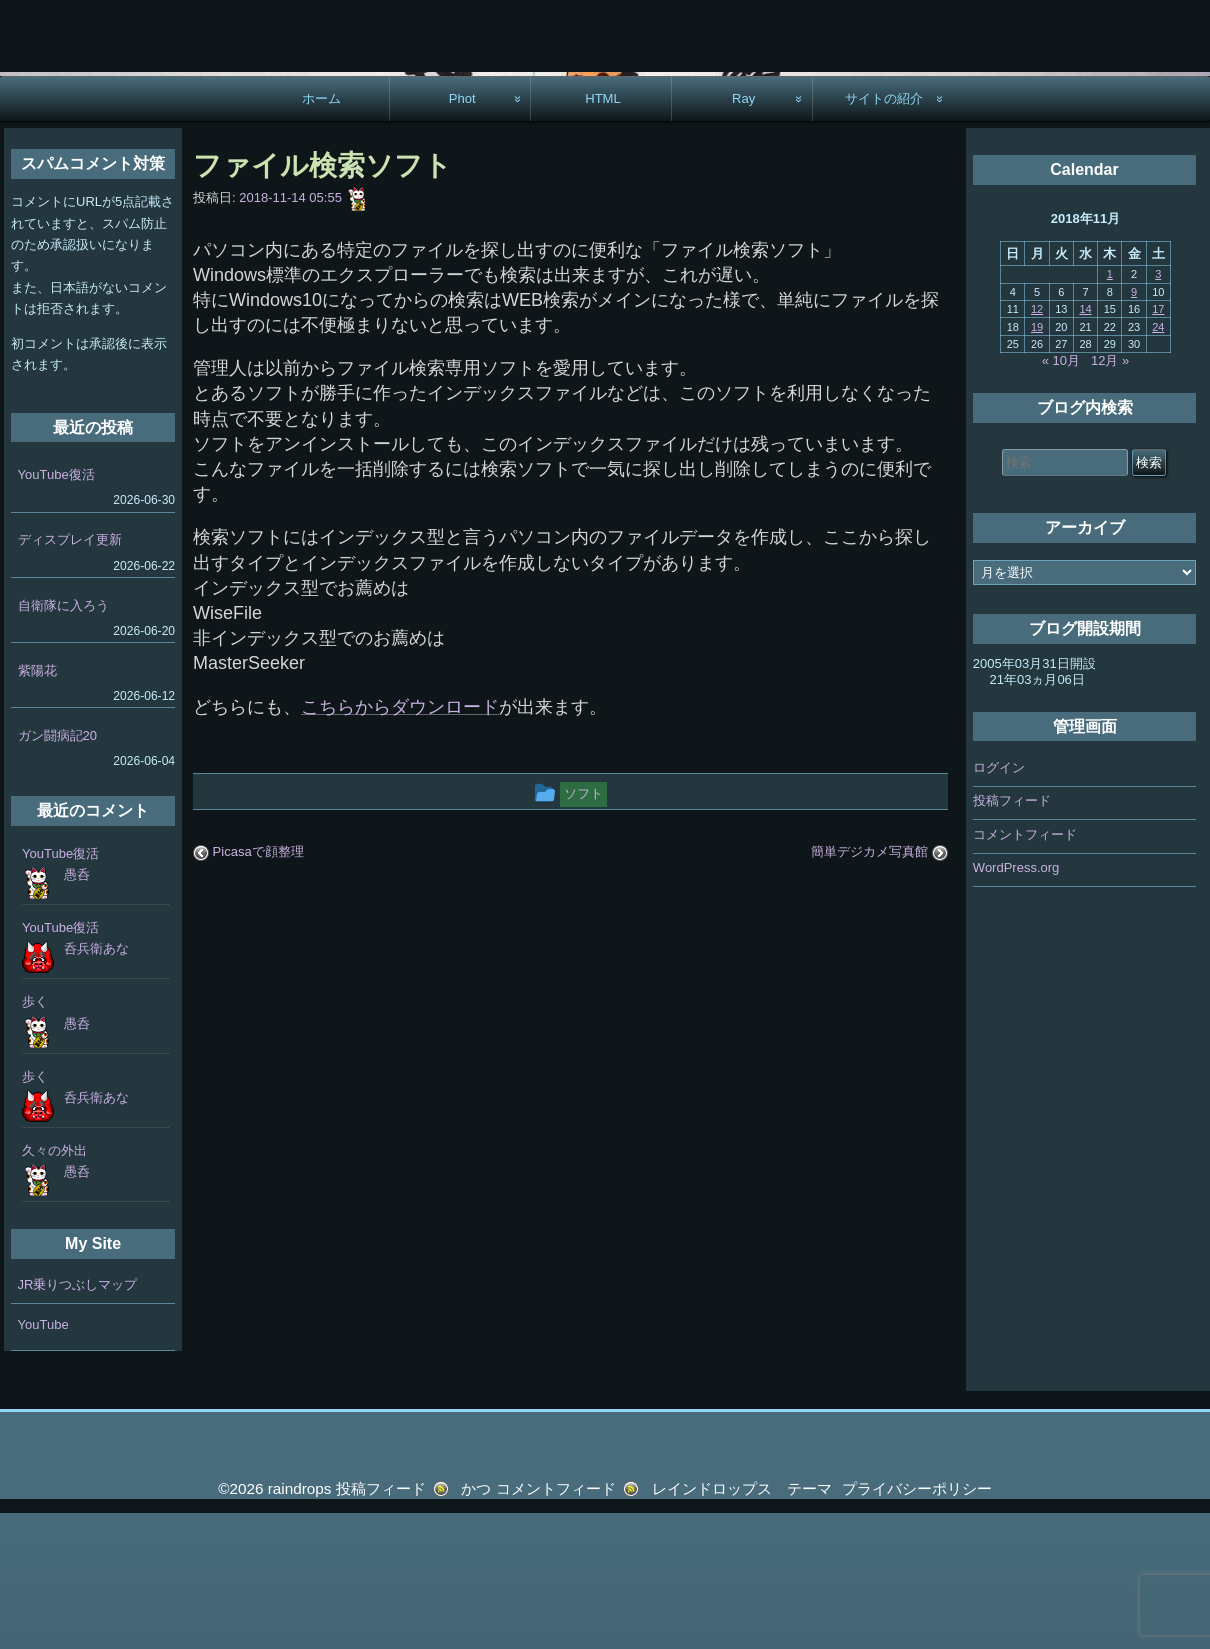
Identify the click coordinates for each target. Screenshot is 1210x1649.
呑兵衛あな (96, 1084)
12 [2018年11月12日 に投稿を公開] (1037, 445)
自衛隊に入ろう (63, 741)
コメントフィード (1025, 970)
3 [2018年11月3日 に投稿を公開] (1158, 410)
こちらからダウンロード (400, 843)
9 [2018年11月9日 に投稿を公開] (1134, 428)
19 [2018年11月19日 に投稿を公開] (1037, 463)
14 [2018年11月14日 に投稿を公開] (1085, 445)
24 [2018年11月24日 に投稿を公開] (1158, 463)
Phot (462, 234)
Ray (743, 234)
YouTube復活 (56, 610)
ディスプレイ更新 (70, 675)
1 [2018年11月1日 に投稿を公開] (1110, 410)
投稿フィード (1012, 936)
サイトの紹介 (884, 234)
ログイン (999, 903)
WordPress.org (1016, 1003)
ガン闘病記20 (57, 871)
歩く (35, 1137)
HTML (603, 234)
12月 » (1110, 496)
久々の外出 (54, 1286)
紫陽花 (37, 806)
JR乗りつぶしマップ (78, 1420)
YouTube (43, 1460)
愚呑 (77, 1010)
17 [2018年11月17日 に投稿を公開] (1158, 445)
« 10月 (1061, 496)
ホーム (321, 234)
